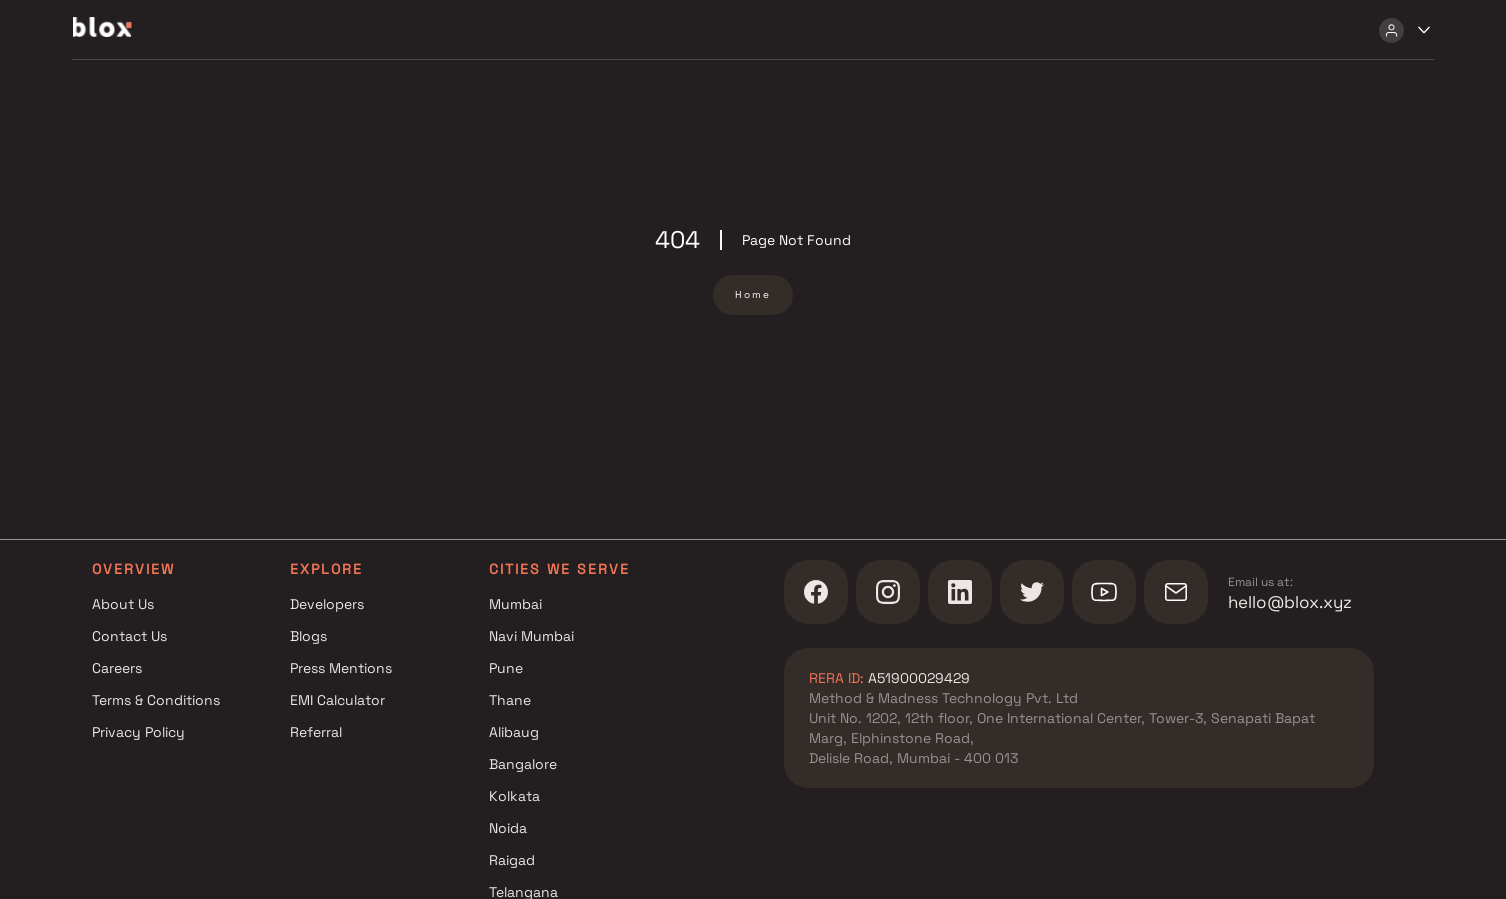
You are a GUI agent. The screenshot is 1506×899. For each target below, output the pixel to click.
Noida (508, 828)
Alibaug (514, 732)
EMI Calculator (337, 700)
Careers (117, 668)
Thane (510, 700)
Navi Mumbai (531, 636)
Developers (327, 604)
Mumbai (515, 604)
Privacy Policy (138, 732)
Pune (506, 668)
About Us (123, 604)
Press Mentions (341, 668)
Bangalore (523, 764)
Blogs (308, 636)
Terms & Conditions (156, 700)
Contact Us (129, 636)
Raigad (512, 860)
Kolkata (514, 796)
